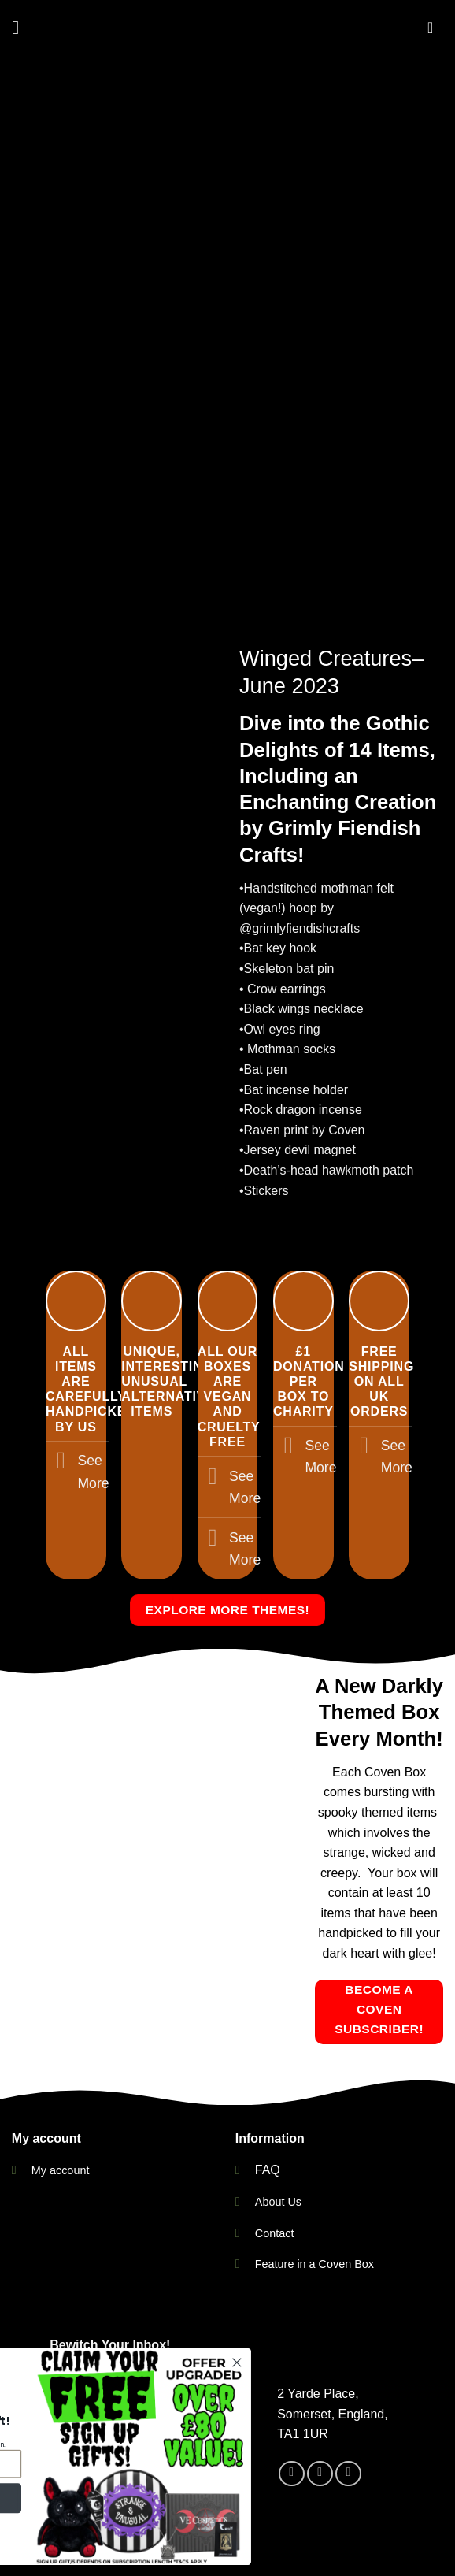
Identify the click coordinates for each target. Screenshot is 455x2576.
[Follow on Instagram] (320, 2425)
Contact (274, 2233)
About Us (278, 2202)
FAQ (267, 2170)
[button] (21, 27)
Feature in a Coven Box (314, 2264)
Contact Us (142, 2531)
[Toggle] (61, 1462)
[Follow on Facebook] (292, 2425)
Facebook (318, 2531)
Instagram (248, 2531)
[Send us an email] (348, 2425)
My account (60, 2170)
